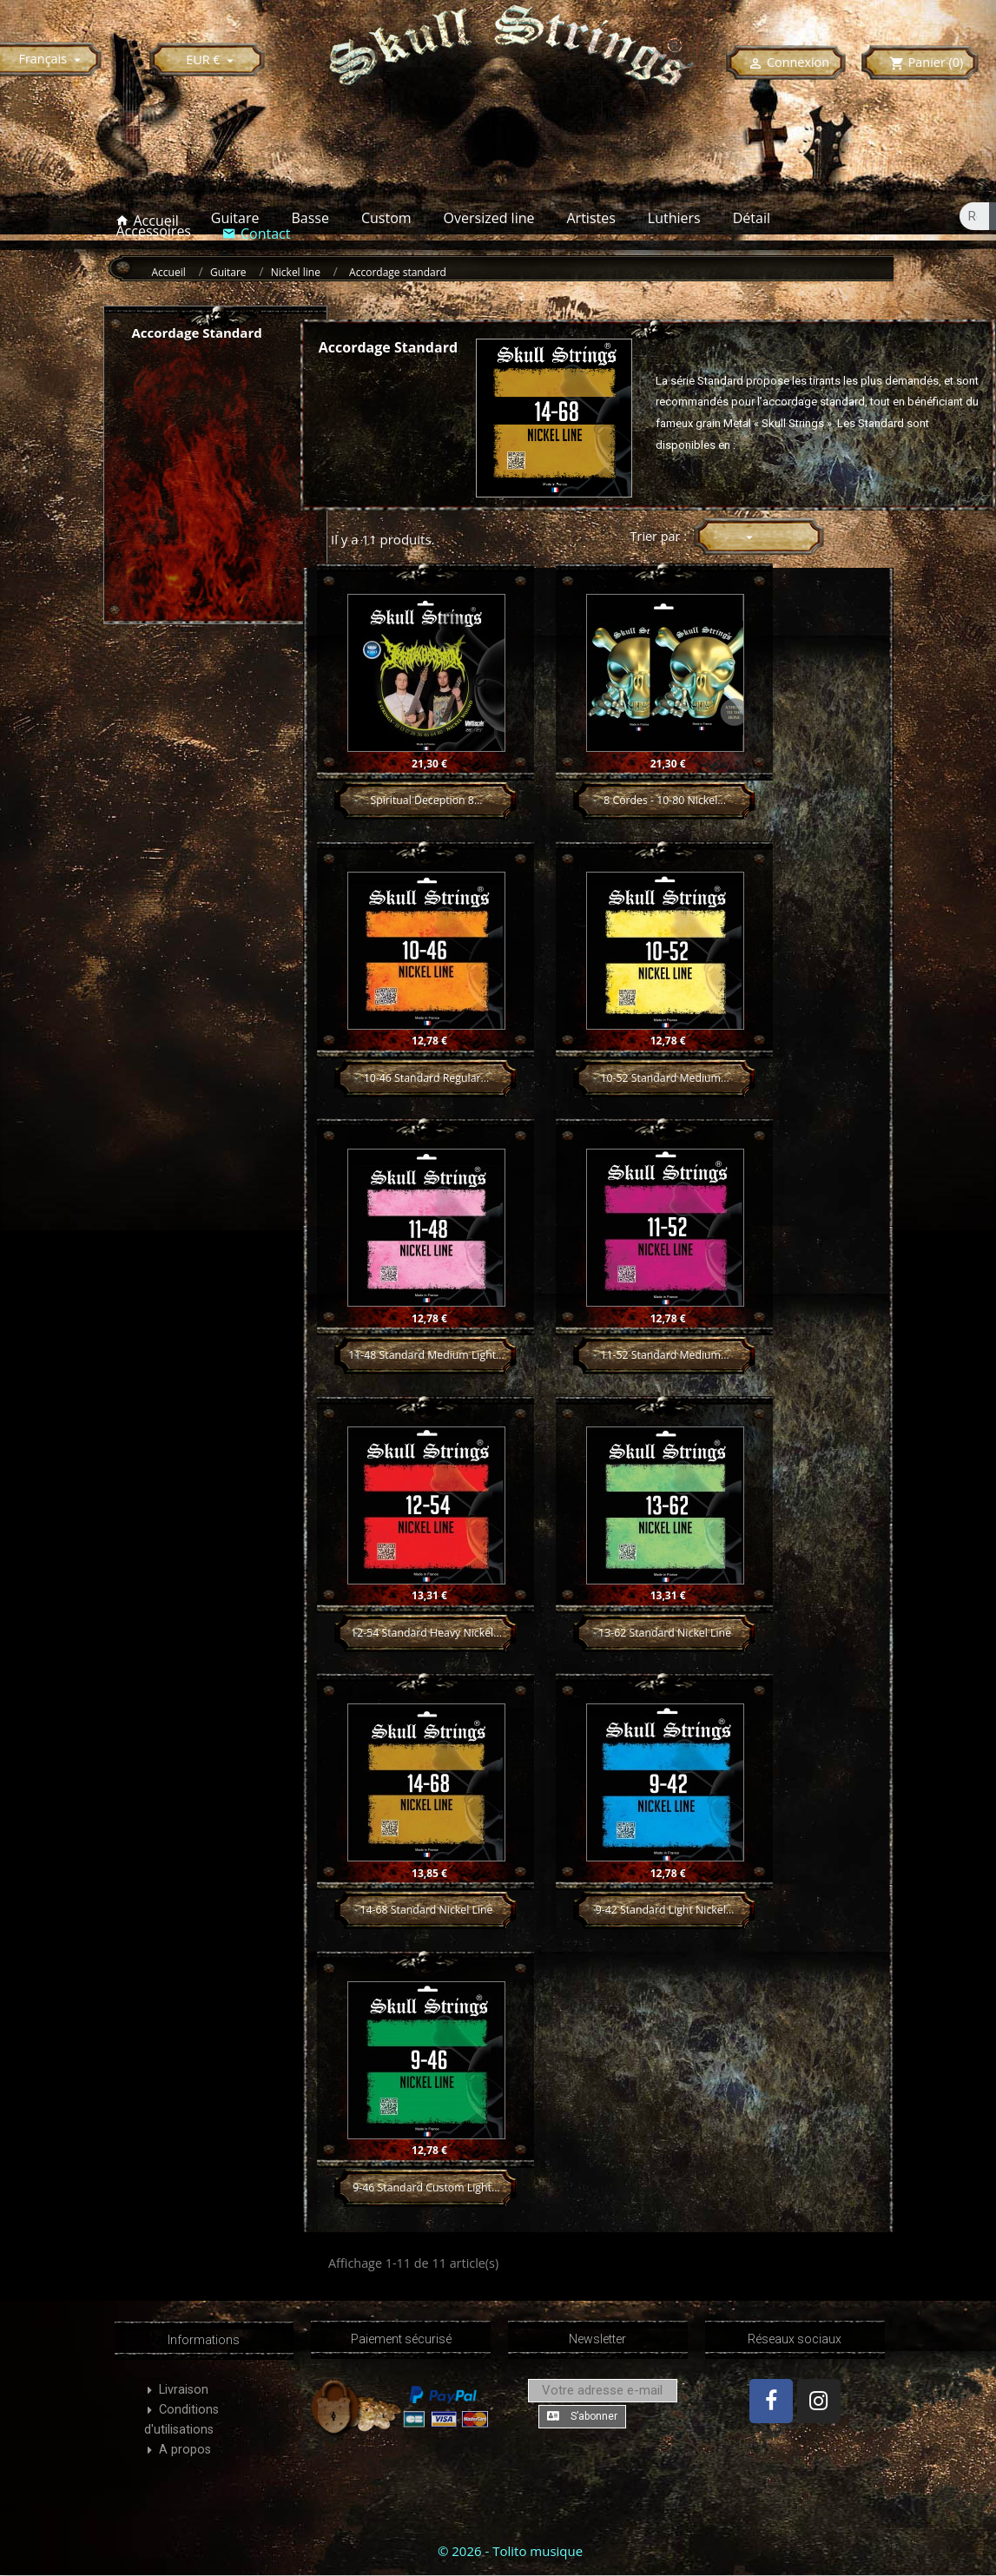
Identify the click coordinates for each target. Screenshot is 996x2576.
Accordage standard (197, 332)
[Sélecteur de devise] (212, 59)
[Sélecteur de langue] (52, 58)
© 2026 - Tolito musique (510, 2551)
